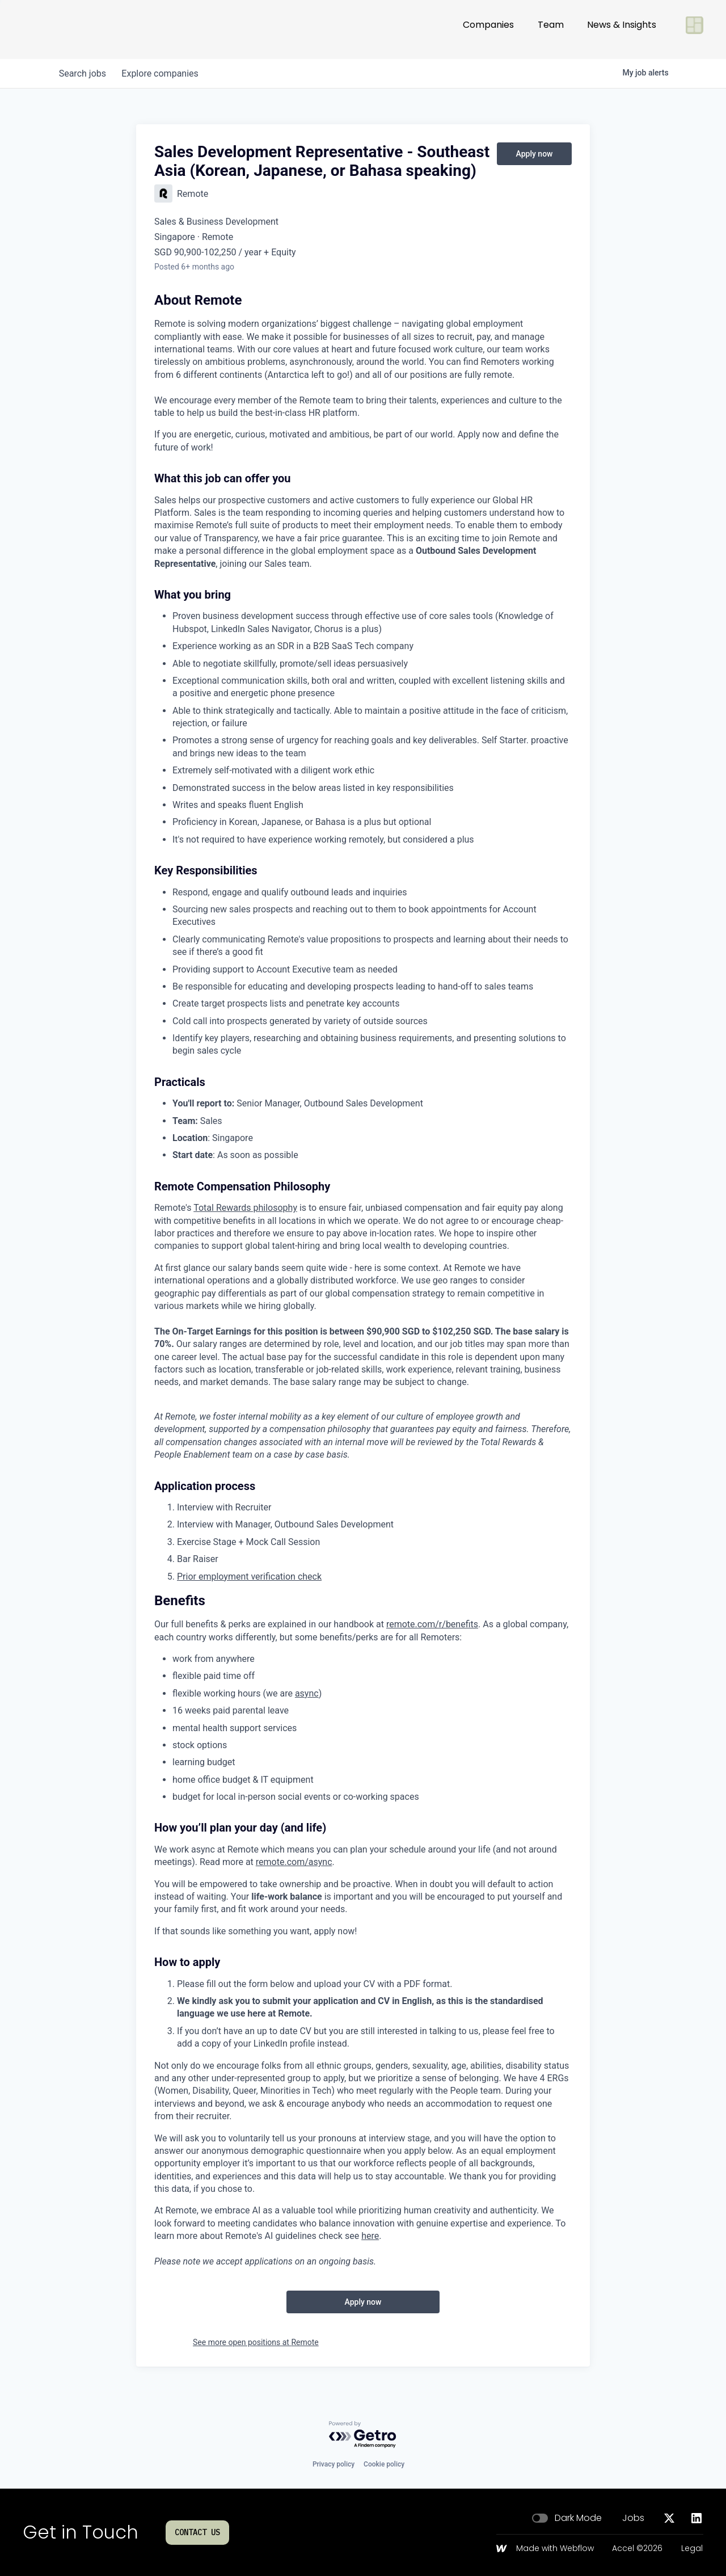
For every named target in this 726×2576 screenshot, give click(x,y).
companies (163, 73)
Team (551, 29)
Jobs (633, 2518)
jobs (83, 73)
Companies (488, 29)
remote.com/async (294, 1862)
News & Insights (621, 29)
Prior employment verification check (249, 1576)
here (370, 2235)
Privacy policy (333, 2464)
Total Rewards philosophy (245, 1207)
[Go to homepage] (60, 29)
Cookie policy (384, 2464)
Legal (692, 2549)
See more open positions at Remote (256, 2342)
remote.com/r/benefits (432, 1624)
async (307, 1693)
